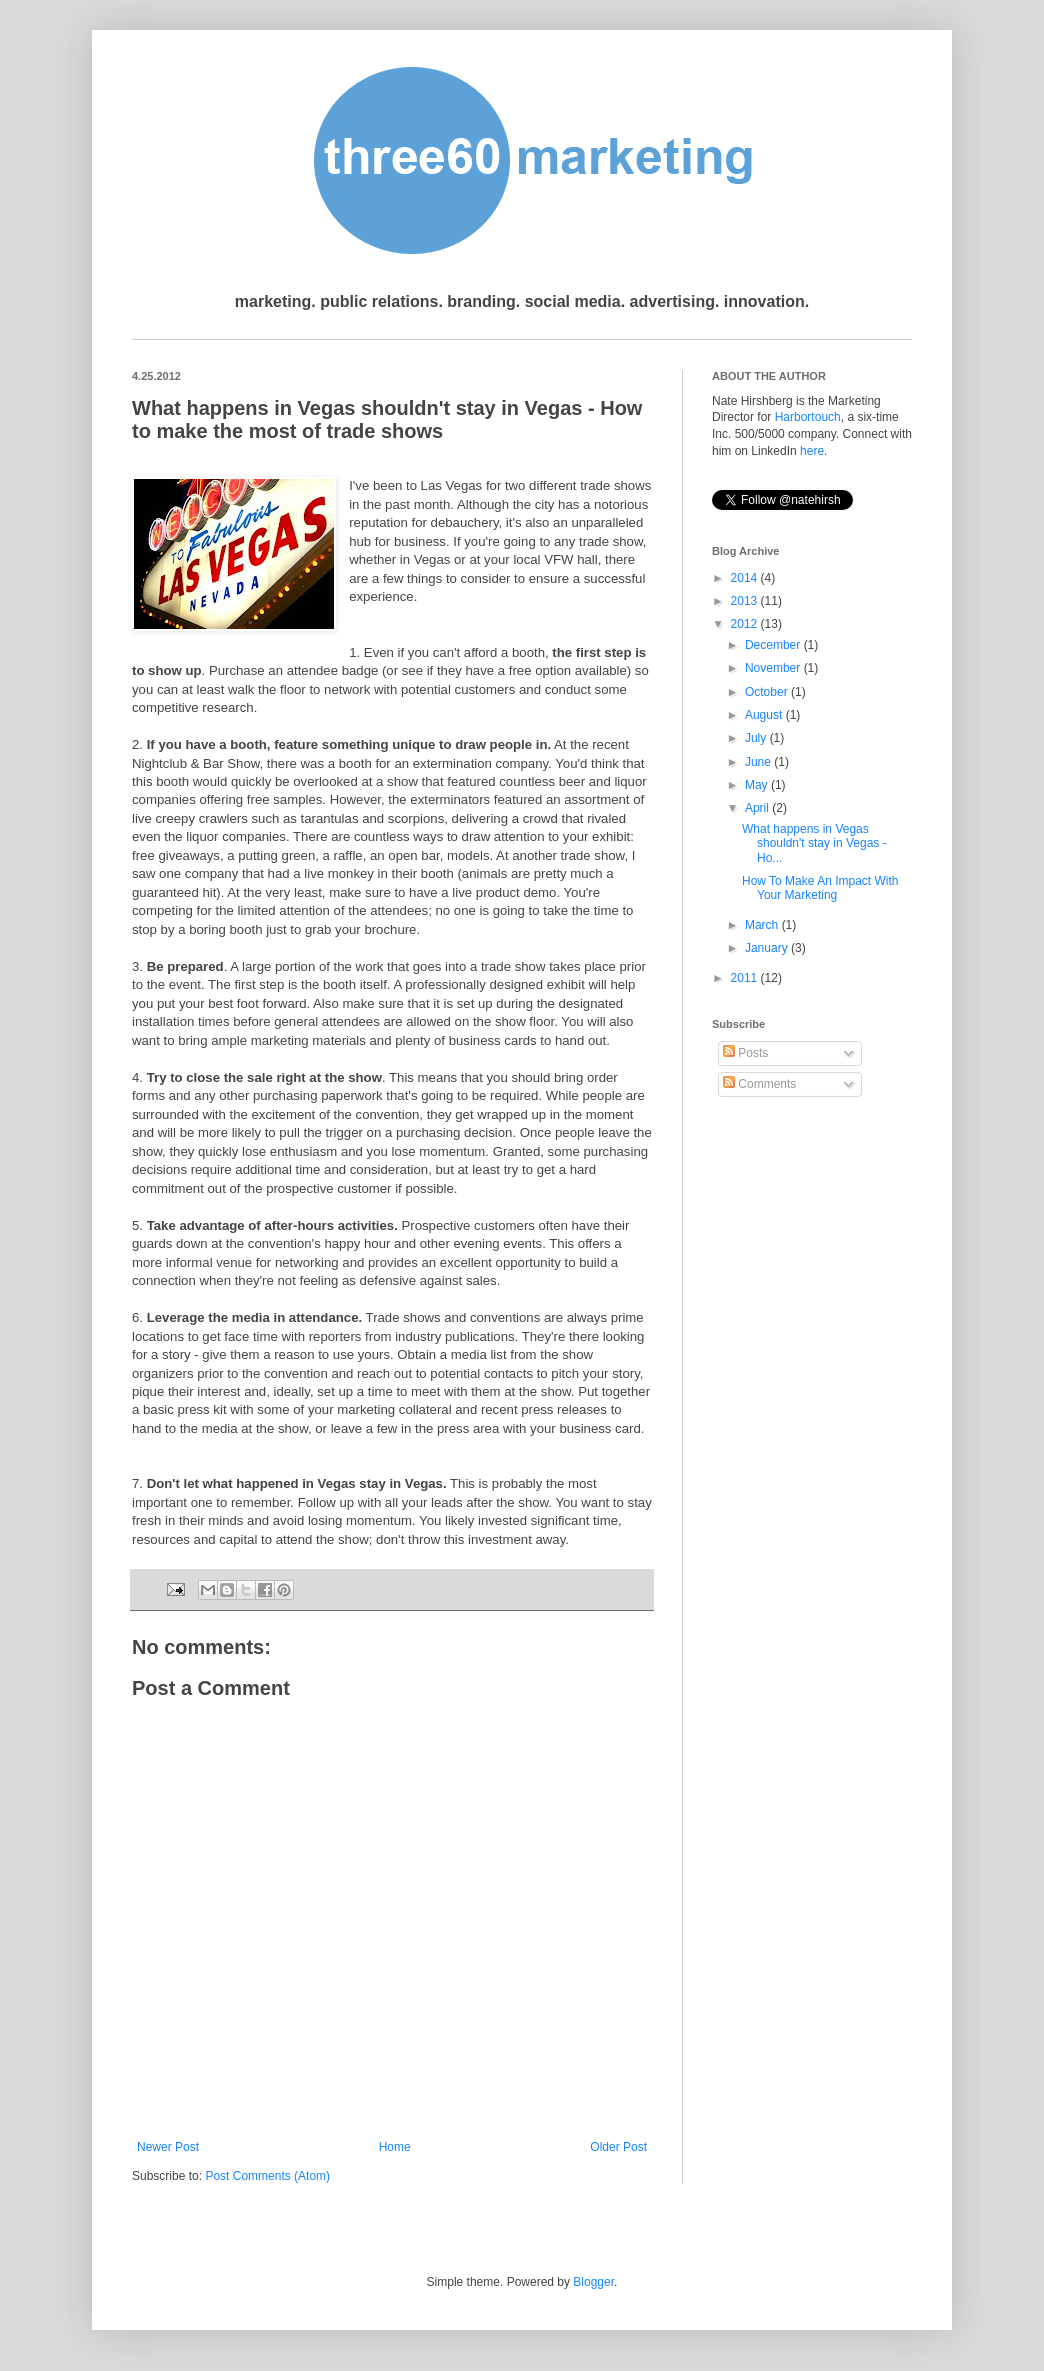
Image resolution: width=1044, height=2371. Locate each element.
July (757, 738)
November (774, 668)
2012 (746, 624)
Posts (745, 1053)
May (758, 785)
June (759, 762)
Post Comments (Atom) (267, 2176)
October (768, 692)
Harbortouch (808, 417)
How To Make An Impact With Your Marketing (820, 888)
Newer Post (168, 2147)
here (812, 451)
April (758, 808)
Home (395, 2147)
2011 (746, 978)
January (768, 948)
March (763, 925)
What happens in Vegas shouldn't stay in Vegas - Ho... (814, 843)
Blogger (593, 2282)
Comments (759, 1084)
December (774, 645)
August (765, 715)
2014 (746, 578)
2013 (746, 601)
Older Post (618, 2147)
